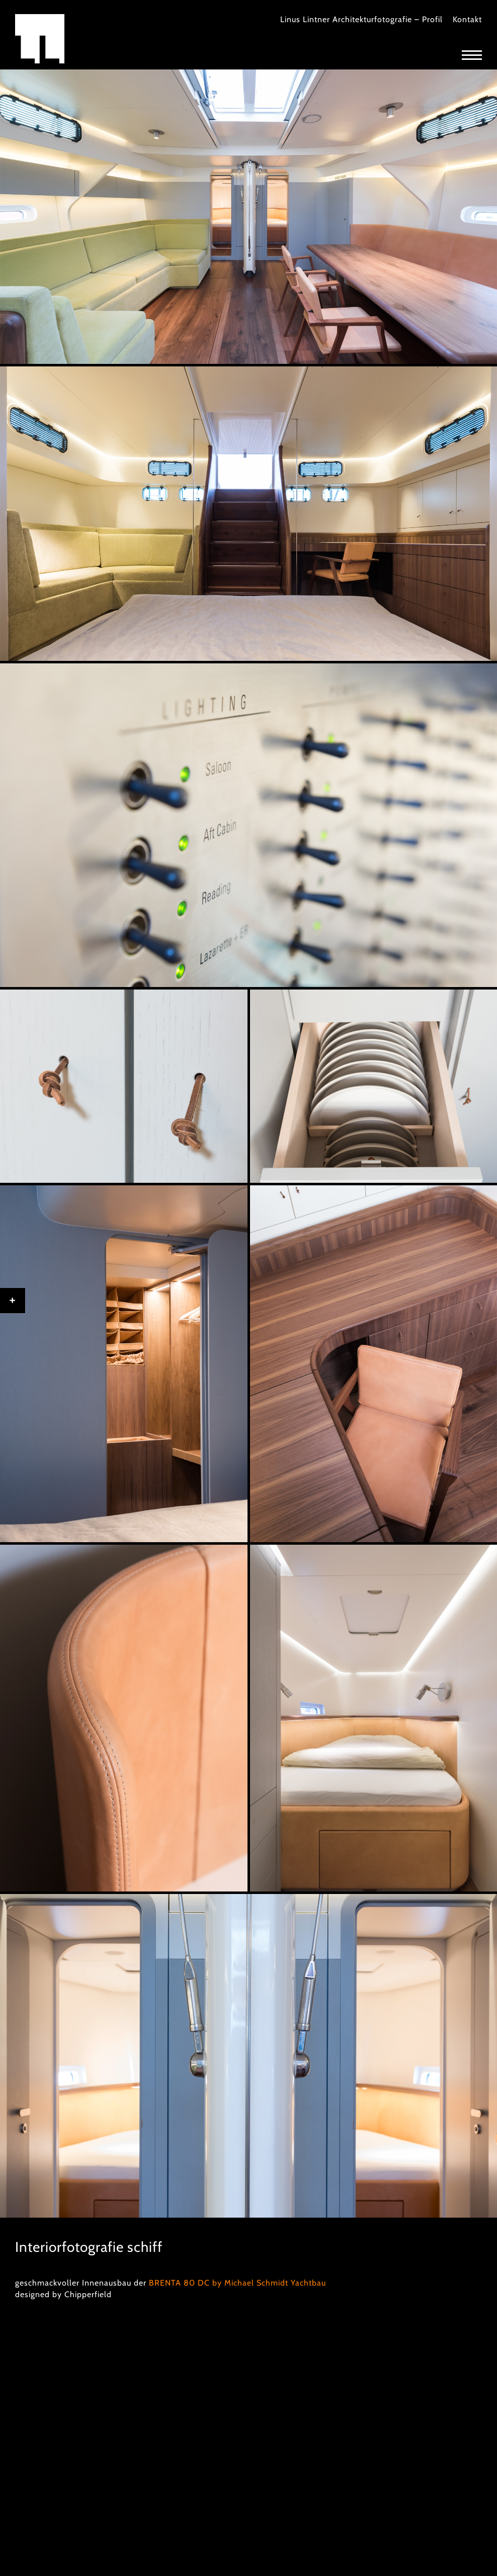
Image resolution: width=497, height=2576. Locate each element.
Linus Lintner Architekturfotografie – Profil (361, 19)
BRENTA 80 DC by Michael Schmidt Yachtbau (237, 2283)
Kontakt (467, 19)
